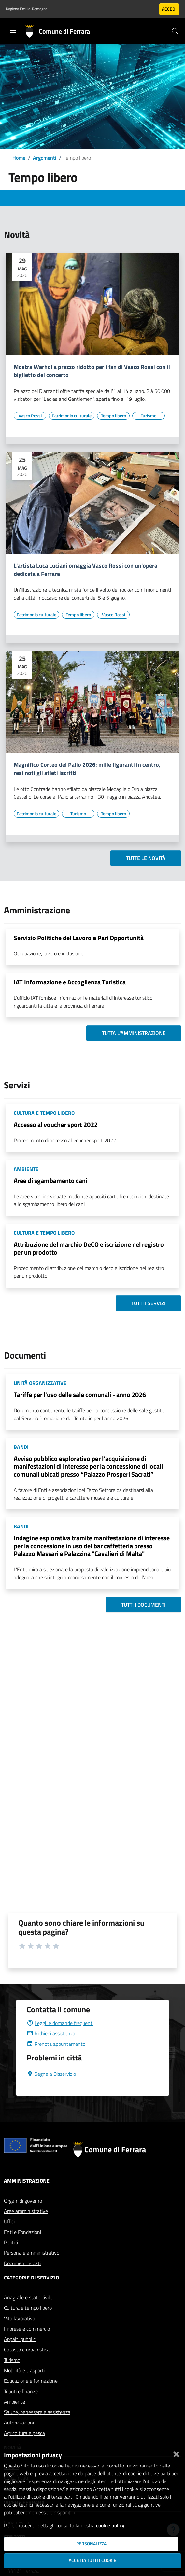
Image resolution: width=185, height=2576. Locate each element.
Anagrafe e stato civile (28, 2297)
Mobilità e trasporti (24, 2370)
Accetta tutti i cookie (92, 2560)
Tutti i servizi (148, 1303)
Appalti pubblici (20, 2339)
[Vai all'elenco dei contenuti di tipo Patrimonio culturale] (71, 416)
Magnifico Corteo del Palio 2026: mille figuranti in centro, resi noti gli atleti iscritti (87, 769)
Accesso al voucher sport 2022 (56, 1124)
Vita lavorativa (19, 2318)
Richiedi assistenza (51, 2033)
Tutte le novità (145, 858)
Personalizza (91, 2543)
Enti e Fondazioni (22, 2232)
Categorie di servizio (31, 2277)
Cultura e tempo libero (28, 2308)
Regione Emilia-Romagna (26, 9)
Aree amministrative (26, 2211)
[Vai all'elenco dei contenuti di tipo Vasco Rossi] (30, 416)
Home (18, 158)
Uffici (9, 2221)
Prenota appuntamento (56, 2044)
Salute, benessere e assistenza (37, 2412)
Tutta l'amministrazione (133, 1033)
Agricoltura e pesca (24, 2433)
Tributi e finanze (21, 2391)
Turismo (12, 2360)
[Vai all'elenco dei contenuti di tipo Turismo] (148, 416)
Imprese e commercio (27, 2329)
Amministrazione (27, 2181)
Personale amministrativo (31, 2253)
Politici (11, 2242)
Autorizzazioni (19, 2422)
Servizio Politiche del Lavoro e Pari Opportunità (79, 938)
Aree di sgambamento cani (50, 1180)
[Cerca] (175, 31)
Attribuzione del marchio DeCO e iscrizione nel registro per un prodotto (89, 1248)
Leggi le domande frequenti (60, 2023)
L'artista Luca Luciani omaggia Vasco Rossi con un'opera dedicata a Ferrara (85, 570)
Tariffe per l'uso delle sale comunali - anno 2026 (80, 1395)
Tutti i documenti (143, 1604)
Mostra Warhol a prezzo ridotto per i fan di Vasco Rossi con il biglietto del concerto (92, 371)
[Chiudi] (176, 2452)
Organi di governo (23, 2201)
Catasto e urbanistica (27, 2349)
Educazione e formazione (31, 2381)
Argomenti (44, 158)
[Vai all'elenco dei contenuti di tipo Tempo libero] (113, 416)
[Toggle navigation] (13, 31)
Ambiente (14, 2402)
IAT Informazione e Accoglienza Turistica (70, 982)
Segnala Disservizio (51, 2074)
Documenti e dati (22, 2263)
